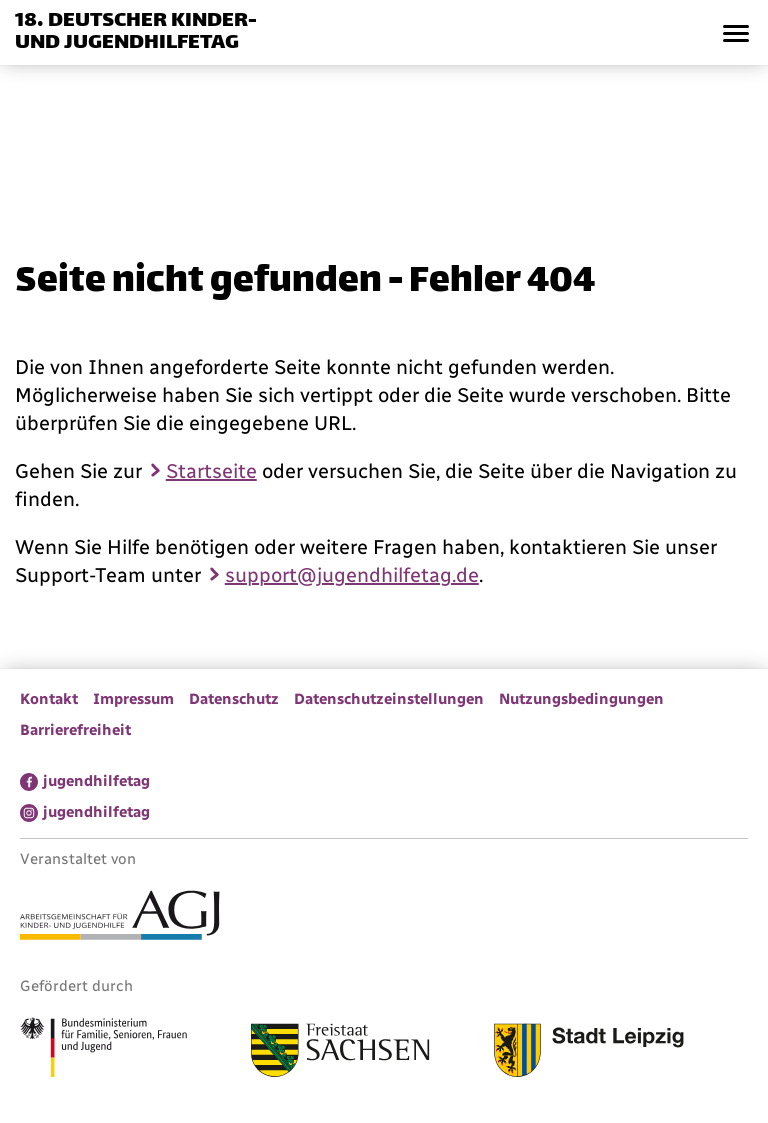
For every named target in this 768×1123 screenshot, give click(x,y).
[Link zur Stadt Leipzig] (589, 1053)
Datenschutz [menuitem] (234, 699)
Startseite (211, 471)
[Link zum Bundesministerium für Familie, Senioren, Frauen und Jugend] (103, 1050)
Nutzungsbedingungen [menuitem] (581, 699)
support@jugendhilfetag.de (352, 575)
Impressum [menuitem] (133, 699)
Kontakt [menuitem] (49, 699)
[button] (735, 32)
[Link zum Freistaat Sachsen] (340, 1053)
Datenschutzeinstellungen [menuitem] (389, 699)
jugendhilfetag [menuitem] (96, 781)
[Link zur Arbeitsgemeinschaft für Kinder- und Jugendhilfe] (120, 918)
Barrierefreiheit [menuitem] (75, 730)
